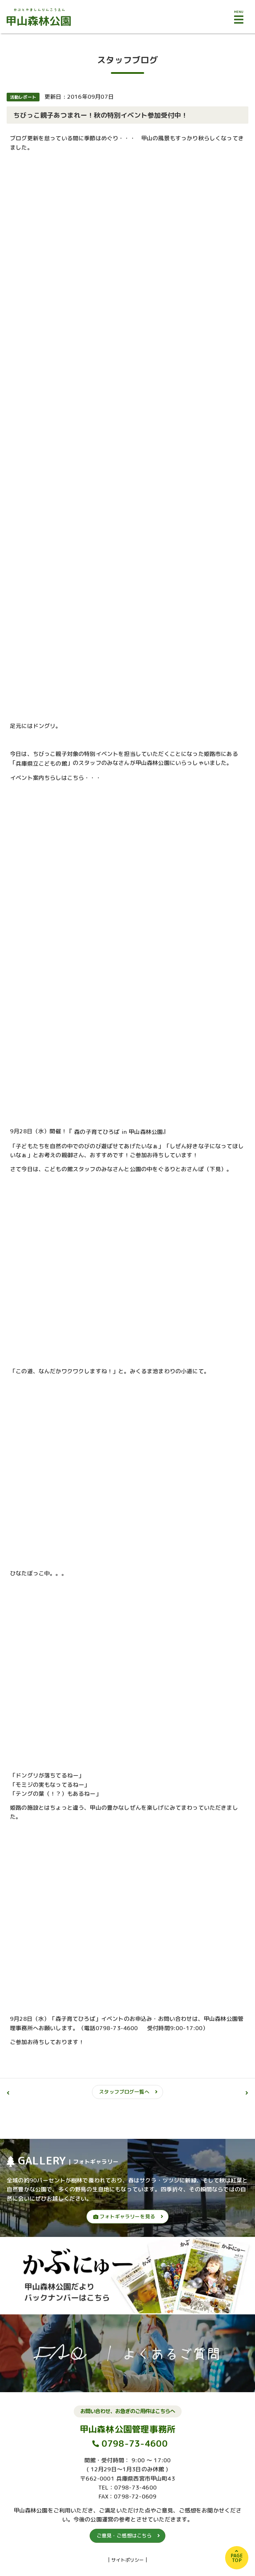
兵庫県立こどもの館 (41, 763)
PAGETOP (237, 2557)
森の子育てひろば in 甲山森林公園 (117, 1132)
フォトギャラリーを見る (124, 2216)
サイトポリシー (127, 2560)
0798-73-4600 (135, 2444)
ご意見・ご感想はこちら (124, 2535)
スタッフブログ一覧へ (124, 2091)
